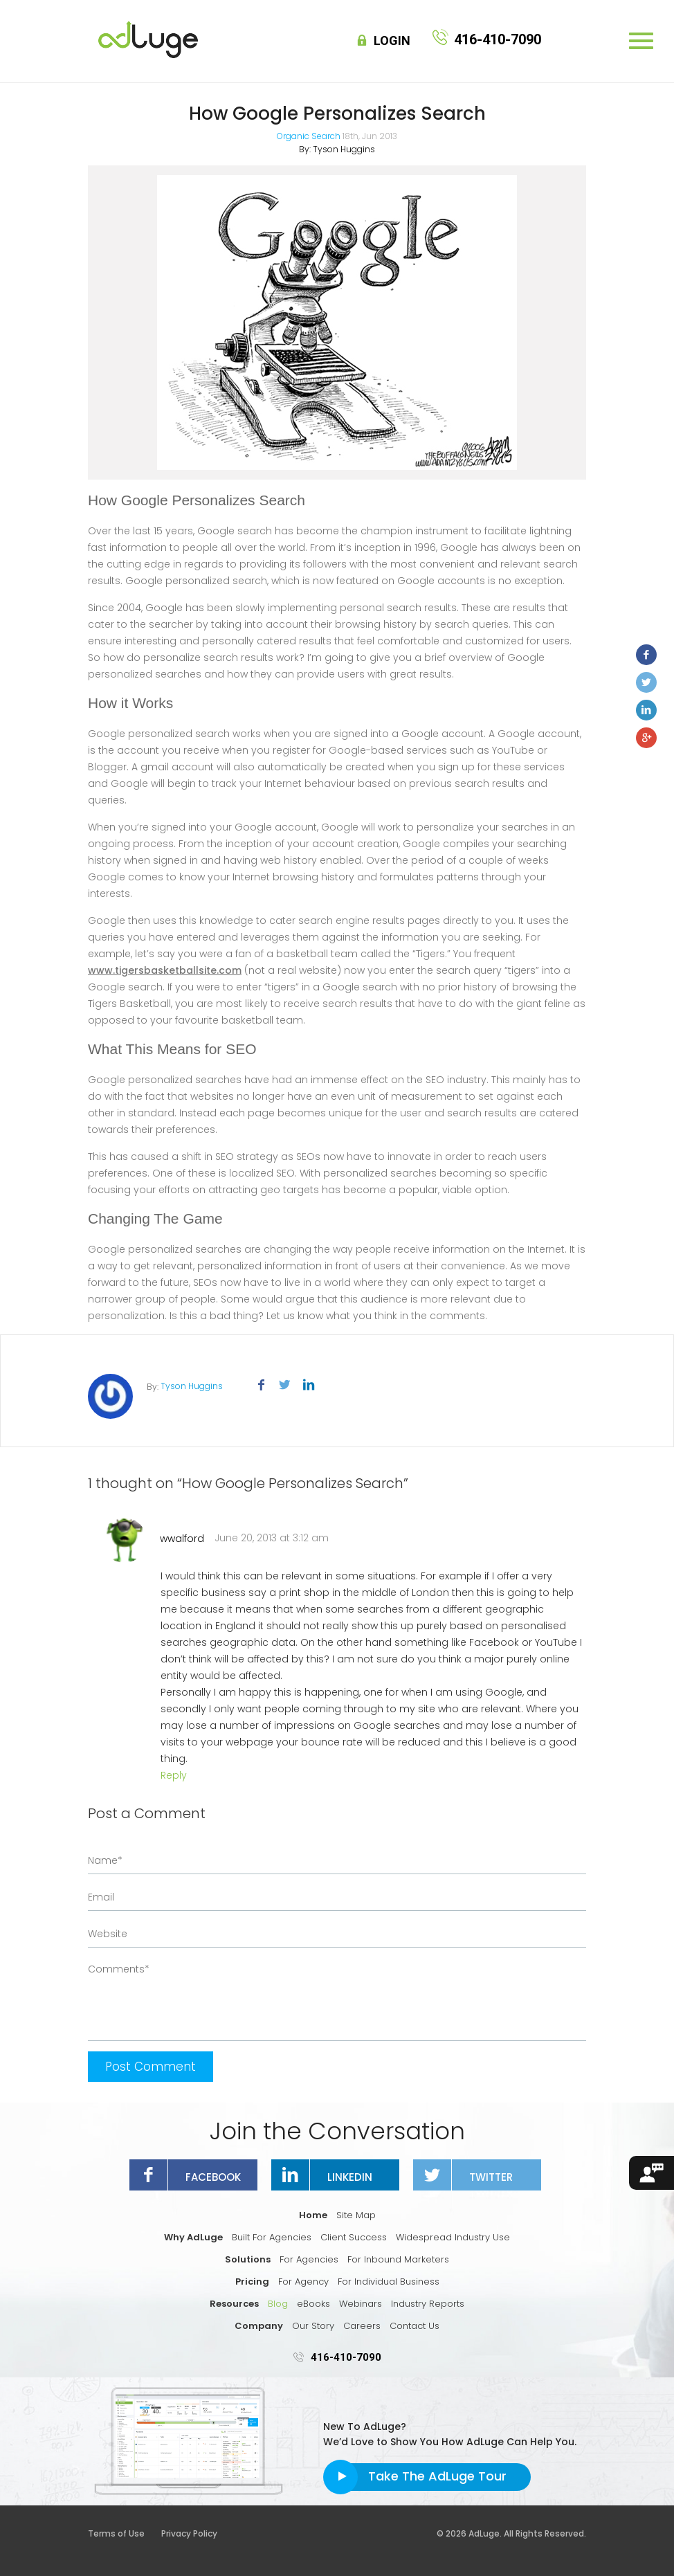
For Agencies (309, 2259)
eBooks (313, 2303)
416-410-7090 (346, 2357)
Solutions (248, 2259)
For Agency (303, 2281)
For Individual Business (388, 2281)
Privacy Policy (189, 2533)
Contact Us (414, 2325)
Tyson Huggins (344, 149)
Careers (362, 2325)
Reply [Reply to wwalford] (174, 1775)
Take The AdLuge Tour (437, 2476)
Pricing (252, 2281)
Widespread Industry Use (453, 2237)
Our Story (313, 2325)
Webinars (360, 2303)
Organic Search (308, 136)
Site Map (356, 2215)
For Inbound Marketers (398, 2259)
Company (259, 2325)
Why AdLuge (193, 2237)
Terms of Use (123, 2533)
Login (392, 41)
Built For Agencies (271, 2237)
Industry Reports (427, 2303)
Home (313, 2215)
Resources (234, 2303)
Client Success (353, 2237)
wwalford (182, 1538)
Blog (278, 2303)
